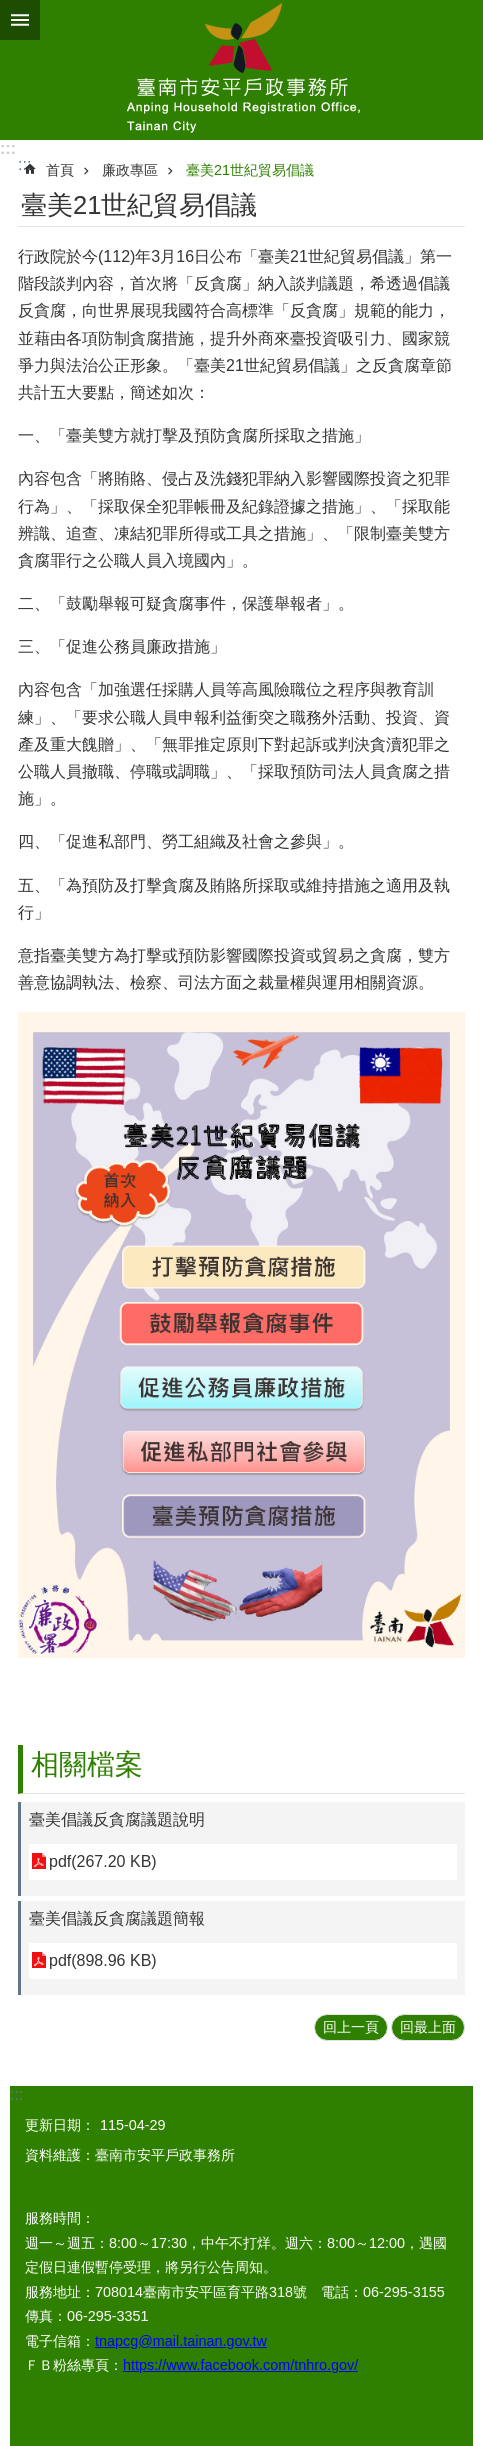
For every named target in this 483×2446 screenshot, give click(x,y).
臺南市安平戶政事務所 (241, 70)
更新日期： (60, 2125)
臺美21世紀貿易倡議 (250, 170)
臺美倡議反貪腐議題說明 (117, 1819)
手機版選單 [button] (20, 20)
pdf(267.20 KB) (103, 1861)
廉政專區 (130, 170)
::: (8, 148)
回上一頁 (351, 2027)
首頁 (60, 170)
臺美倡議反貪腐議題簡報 (117, 1918)
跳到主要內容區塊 (10, 10)
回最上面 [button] (428, 2027)
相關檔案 (87, 1764)
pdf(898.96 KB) (103, 1960)
